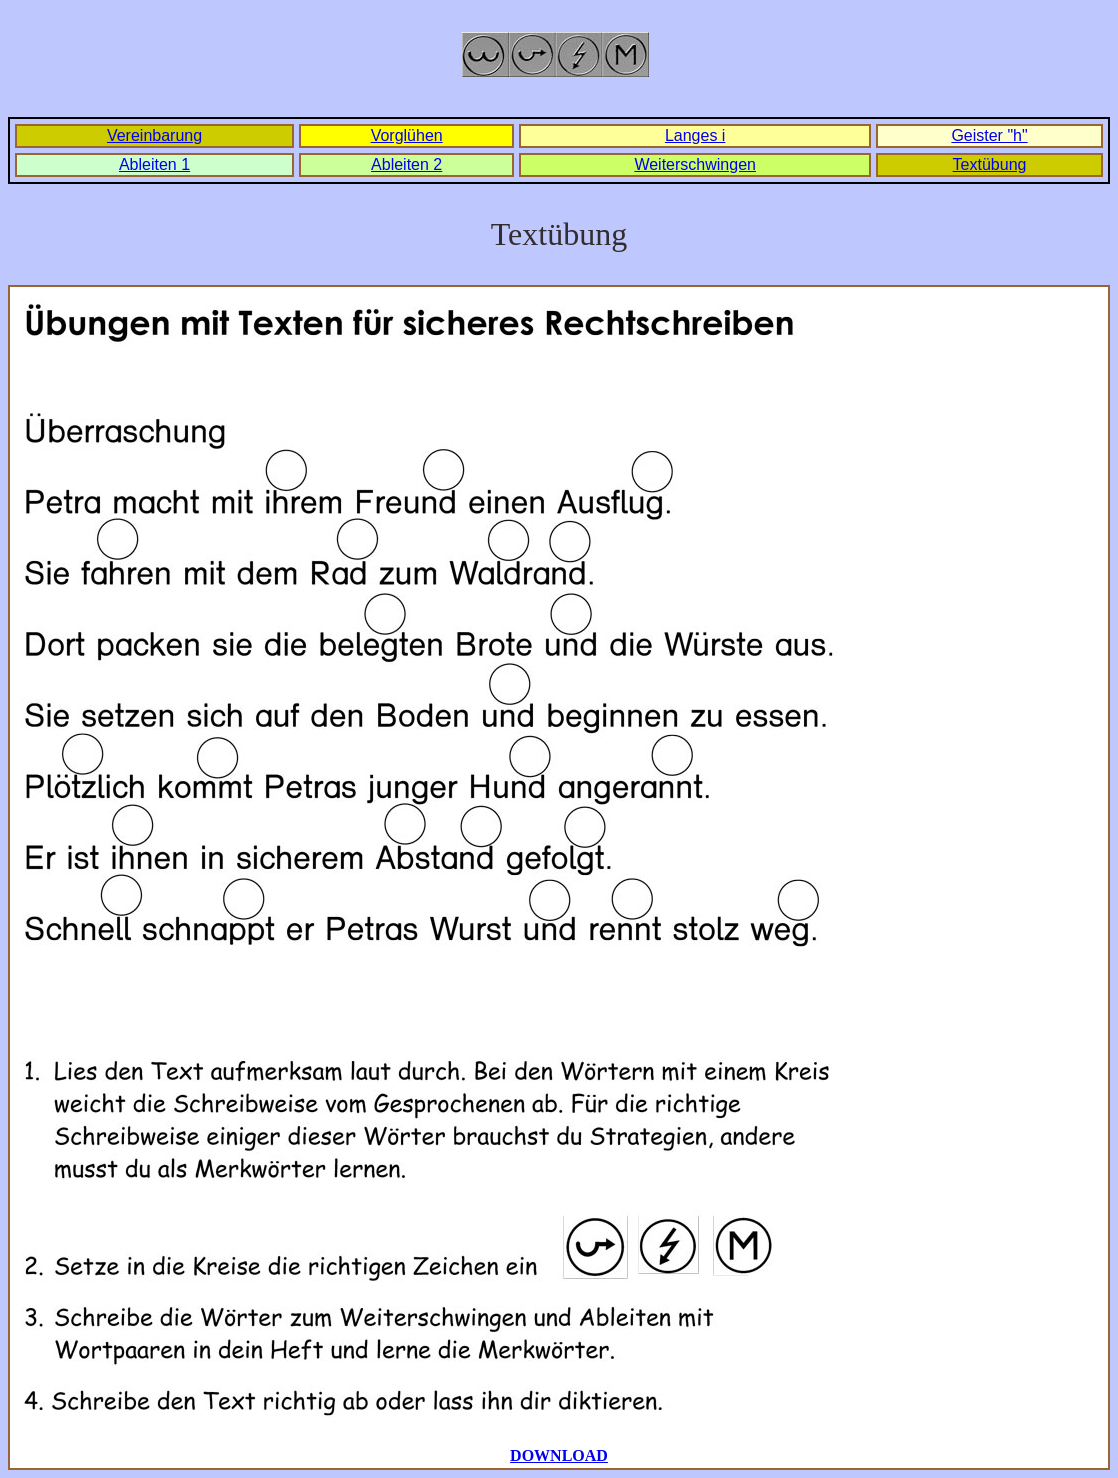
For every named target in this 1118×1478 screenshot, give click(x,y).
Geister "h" (989, 135)
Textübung (990, 164)
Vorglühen (407, 135)
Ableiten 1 (154, 164)
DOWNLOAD (559, 1455)
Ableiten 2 (406, 164)
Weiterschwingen (695, 164)
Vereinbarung (154, 135)
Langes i (695, 135)
